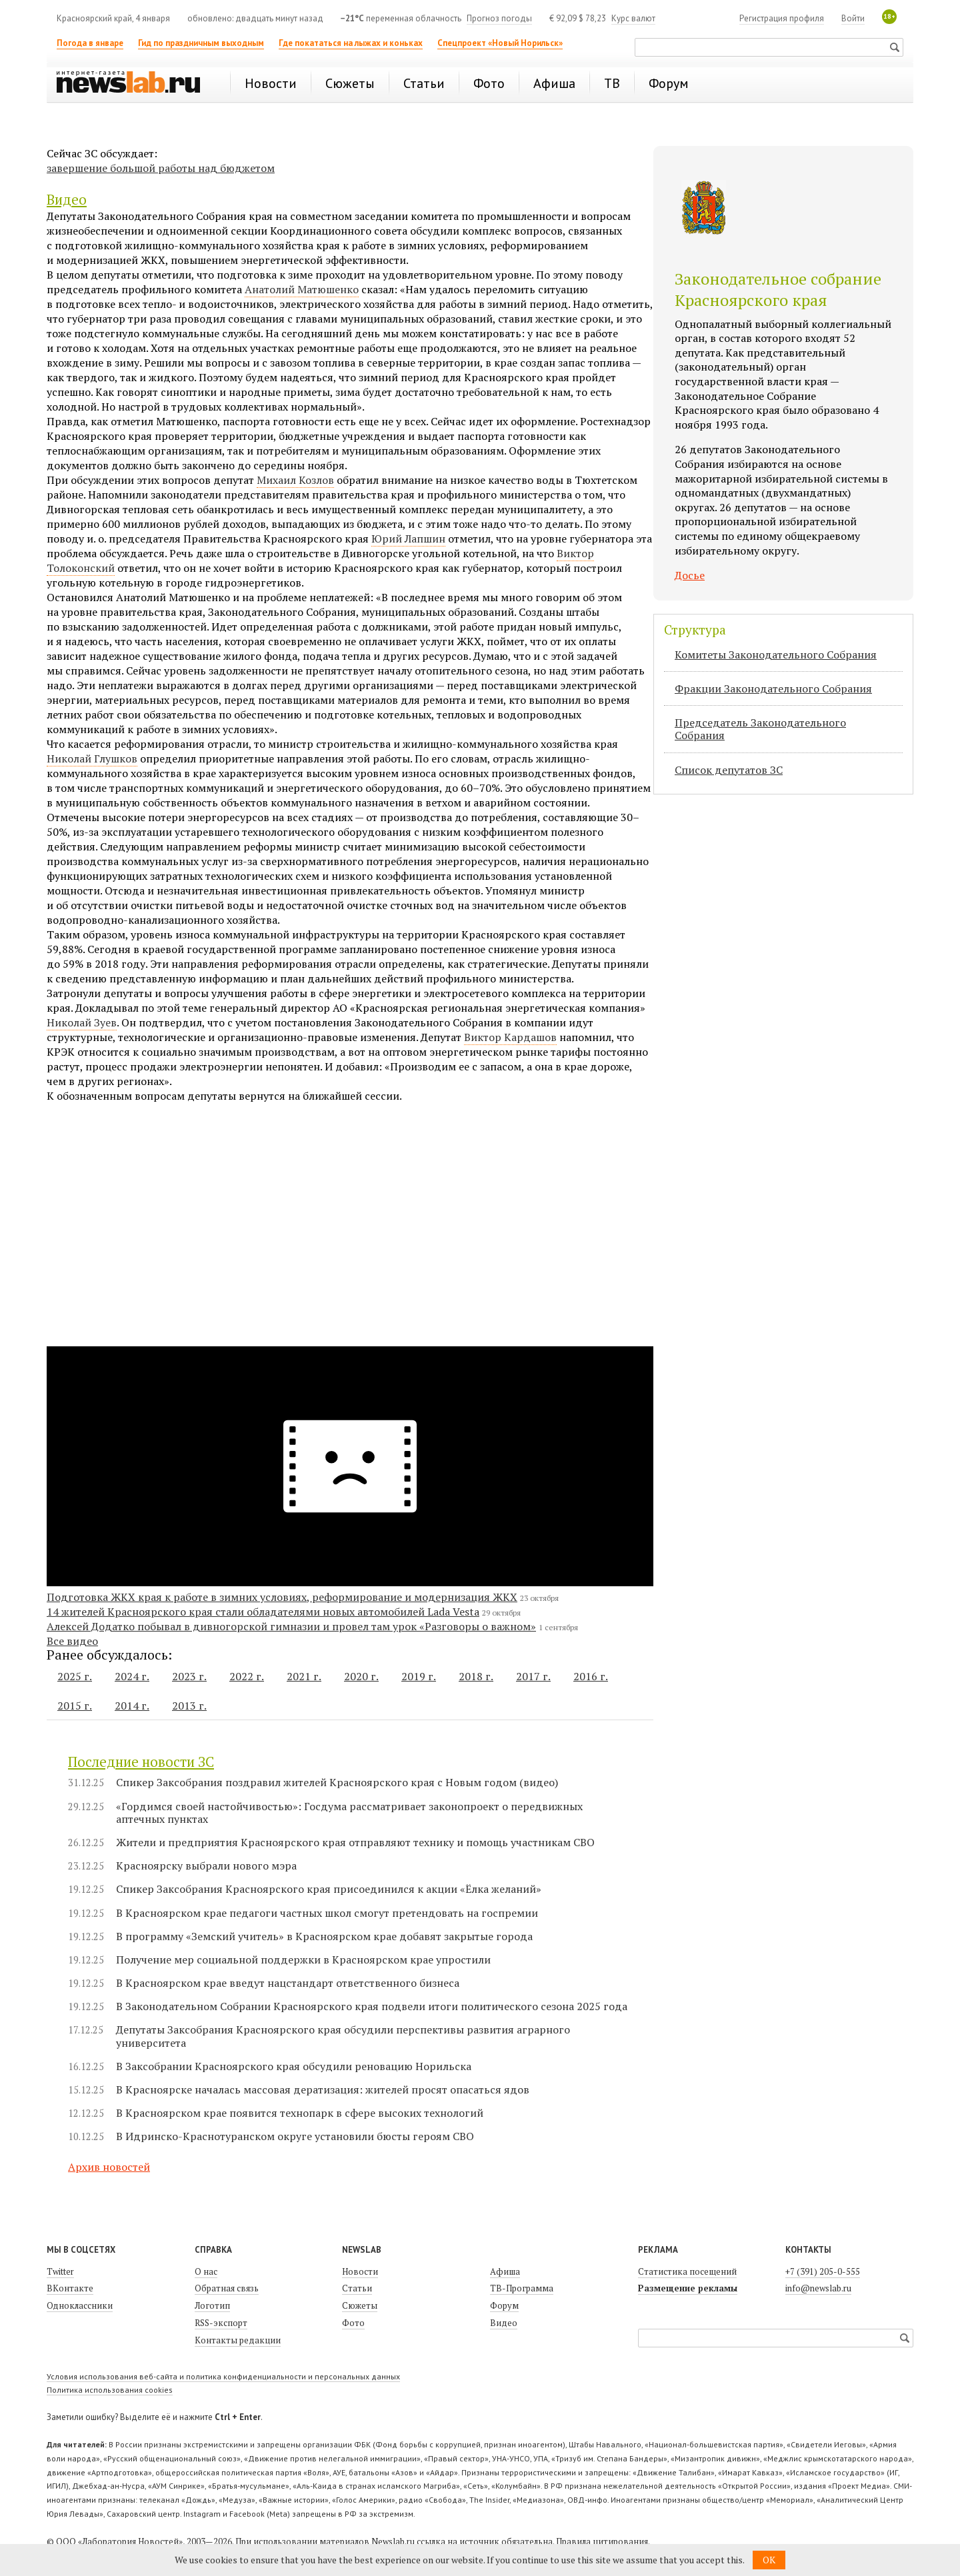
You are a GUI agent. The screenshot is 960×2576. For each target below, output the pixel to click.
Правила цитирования (602, 2541)
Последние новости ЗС (141, 1761)
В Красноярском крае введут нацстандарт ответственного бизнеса (287, 1983)
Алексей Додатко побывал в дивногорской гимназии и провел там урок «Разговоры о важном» (291, 1626)
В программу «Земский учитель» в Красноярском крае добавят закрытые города (324, 1936)
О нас (206, 2271)
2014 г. (132, 1705)
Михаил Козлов (295, 480)
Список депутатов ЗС (729, 769)
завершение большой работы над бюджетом (161, 168)
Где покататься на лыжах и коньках (351, 43)
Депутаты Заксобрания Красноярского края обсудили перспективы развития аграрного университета (343, 2036)
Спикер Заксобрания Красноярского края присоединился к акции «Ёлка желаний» (328, 1889)
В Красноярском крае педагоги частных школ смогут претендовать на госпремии (327, 1913)
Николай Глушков (92, 758)
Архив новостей (109, 2166)
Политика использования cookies (110, 2390)
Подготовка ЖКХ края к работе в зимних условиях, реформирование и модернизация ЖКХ (282, 1597)
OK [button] (769, 2559)
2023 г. (189, 1676)
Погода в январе (90, 43)
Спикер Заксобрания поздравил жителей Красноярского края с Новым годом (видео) (337, 1782)
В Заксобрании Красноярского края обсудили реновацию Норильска (293, 2066)
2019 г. (418, 1676)
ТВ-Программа (521, 2288)
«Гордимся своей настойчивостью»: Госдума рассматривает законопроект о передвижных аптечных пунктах (349, 1813)
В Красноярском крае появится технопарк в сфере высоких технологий (299, 2113)
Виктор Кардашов (510, 1037)
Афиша (505, 2271)
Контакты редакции (238, 2340)
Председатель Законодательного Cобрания (760, 728)
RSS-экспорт (221, 2323)
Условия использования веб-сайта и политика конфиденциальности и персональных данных (223, 2376)
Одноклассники (80, 2305)
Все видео (72, 1641)
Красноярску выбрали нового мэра (206, 1866)
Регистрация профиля (781, 18)
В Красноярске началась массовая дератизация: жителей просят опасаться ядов (322, 2089)
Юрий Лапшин (408, 538)
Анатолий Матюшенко (302, 289)
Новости (360, 2271)
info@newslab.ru (818, 2288)
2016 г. (590, 1676)
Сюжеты (359, 2305)
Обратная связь (227, 2288)
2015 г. (74, 1705)
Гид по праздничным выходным (201, 43)
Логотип (212, 2305)
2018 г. (476, 1676)
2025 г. (74, 1676)
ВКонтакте (70, 2288)
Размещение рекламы (687, 2288)
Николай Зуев (82, 1022)
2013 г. (189, 1705)
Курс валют (633, 18)
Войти (853, 18)
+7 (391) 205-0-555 (822, 2271)
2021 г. (304, 1676)
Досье (690, 575)
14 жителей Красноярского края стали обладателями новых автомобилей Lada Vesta (263, 1611)
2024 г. (132, 1676)
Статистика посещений (687, 2271)
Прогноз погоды (499, 18)
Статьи (357, 2288)
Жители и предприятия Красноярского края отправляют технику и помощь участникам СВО (355, 1842)
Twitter (60, 2271)
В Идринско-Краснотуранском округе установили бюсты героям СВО (295, 2136)
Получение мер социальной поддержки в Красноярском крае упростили (303, 1959)
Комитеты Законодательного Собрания (776, 654)
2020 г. (361, 1676)
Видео (67, 199)
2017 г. (533, 1676)
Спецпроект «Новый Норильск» (500, 43)
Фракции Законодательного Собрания (773, 688)
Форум (504, 2305)
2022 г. (246, 1676)
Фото (353, 2323)
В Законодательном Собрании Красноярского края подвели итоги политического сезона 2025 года (371, 2006)
